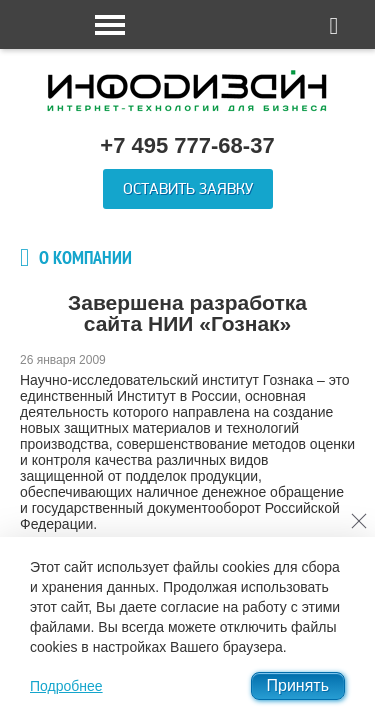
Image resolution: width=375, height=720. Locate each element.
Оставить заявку (188, 189)
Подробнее (66, 686)
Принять (298, 685)
